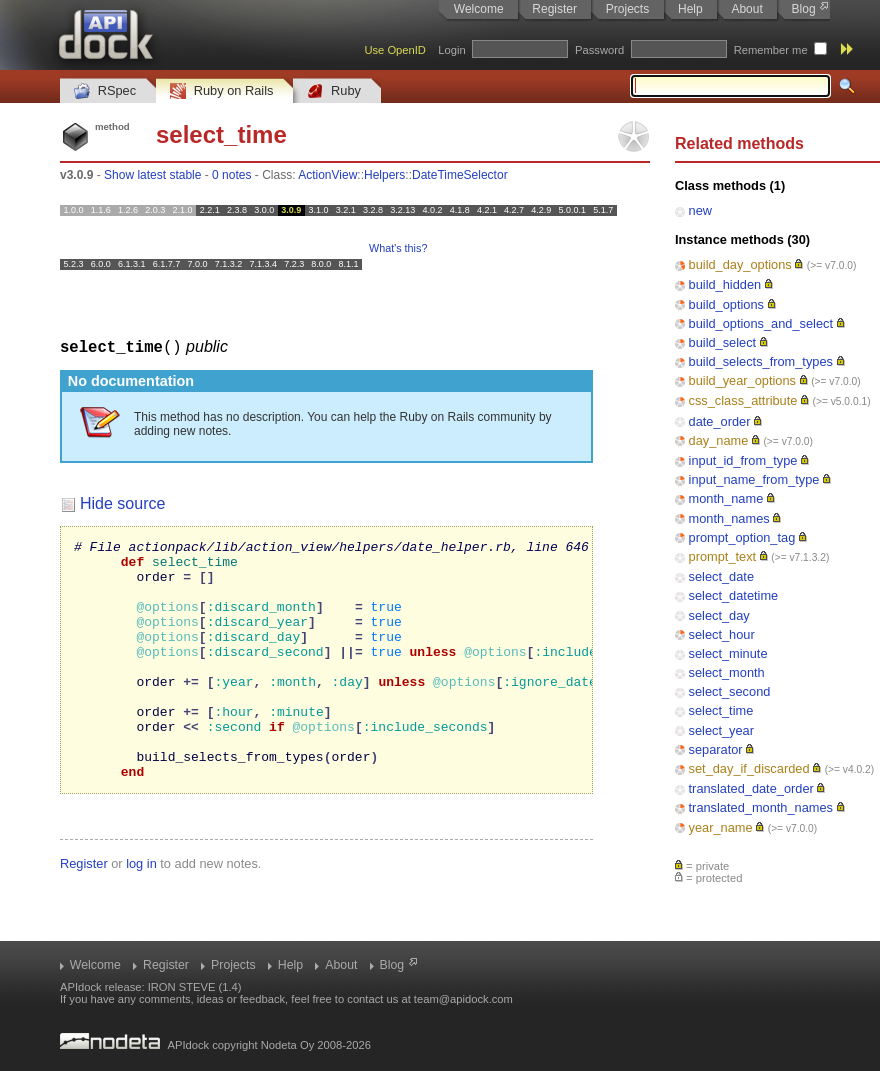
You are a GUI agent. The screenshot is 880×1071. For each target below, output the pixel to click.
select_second (730, 691)
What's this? (398, 248)
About (746, 9)
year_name (721, 827)
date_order (720, 421)
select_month (727, 672)
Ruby (334, 91)
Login (451, 50)
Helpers (384, 175)
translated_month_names (761, 807)
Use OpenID (395, 50)
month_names (729, 518)
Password (599, 50)
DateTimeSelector (460, 175)
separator (716, 749)
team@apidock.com (463, 999)
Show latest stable (152, 175)
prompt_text (723, 556)
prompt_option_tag (742, 537)
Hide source (122, 502)
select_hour (722, 634)
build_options (726, 304)
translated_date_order (751, 788)
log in (141, 910)
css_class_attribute (743, 400)
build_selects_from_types (761, 361)
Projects (627, 9)
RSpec (105, 91)
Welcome (479, 9)
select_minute (728, 653)
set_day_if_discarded (749, 768)
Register (554, 9)
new (700, 210)
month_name (726, 498)
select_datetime (734, 595)
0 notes (231, 175)
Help (690, 9)
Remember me (771, 50)
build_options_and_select (761, 323)
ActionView (327, 175)
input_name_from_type (754, 479)
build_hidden (725, 284)
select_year (721, 730)
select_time (721, 710)
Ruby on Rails (221, 91)
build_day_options (740, 264)
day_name (719, 440)
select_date (721, 576)
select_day (719, 615)
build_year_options (742, 380)
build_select (723, 342)
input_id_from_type (743, 460)
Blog (804, 9)
